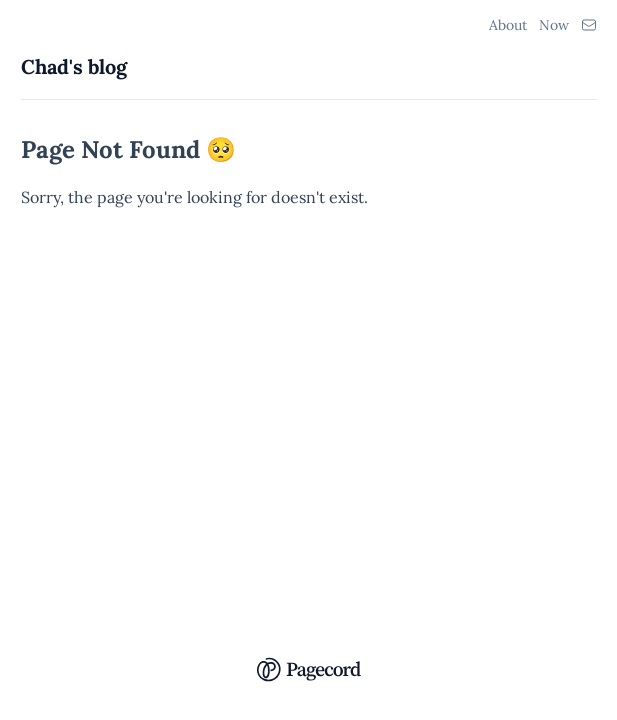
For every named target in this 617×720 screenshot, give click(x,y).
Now (554, 25)
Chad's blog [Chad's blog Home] (74, 66)
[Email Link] (589, 25)
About (508, 25)
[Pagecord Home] (308, 656)
